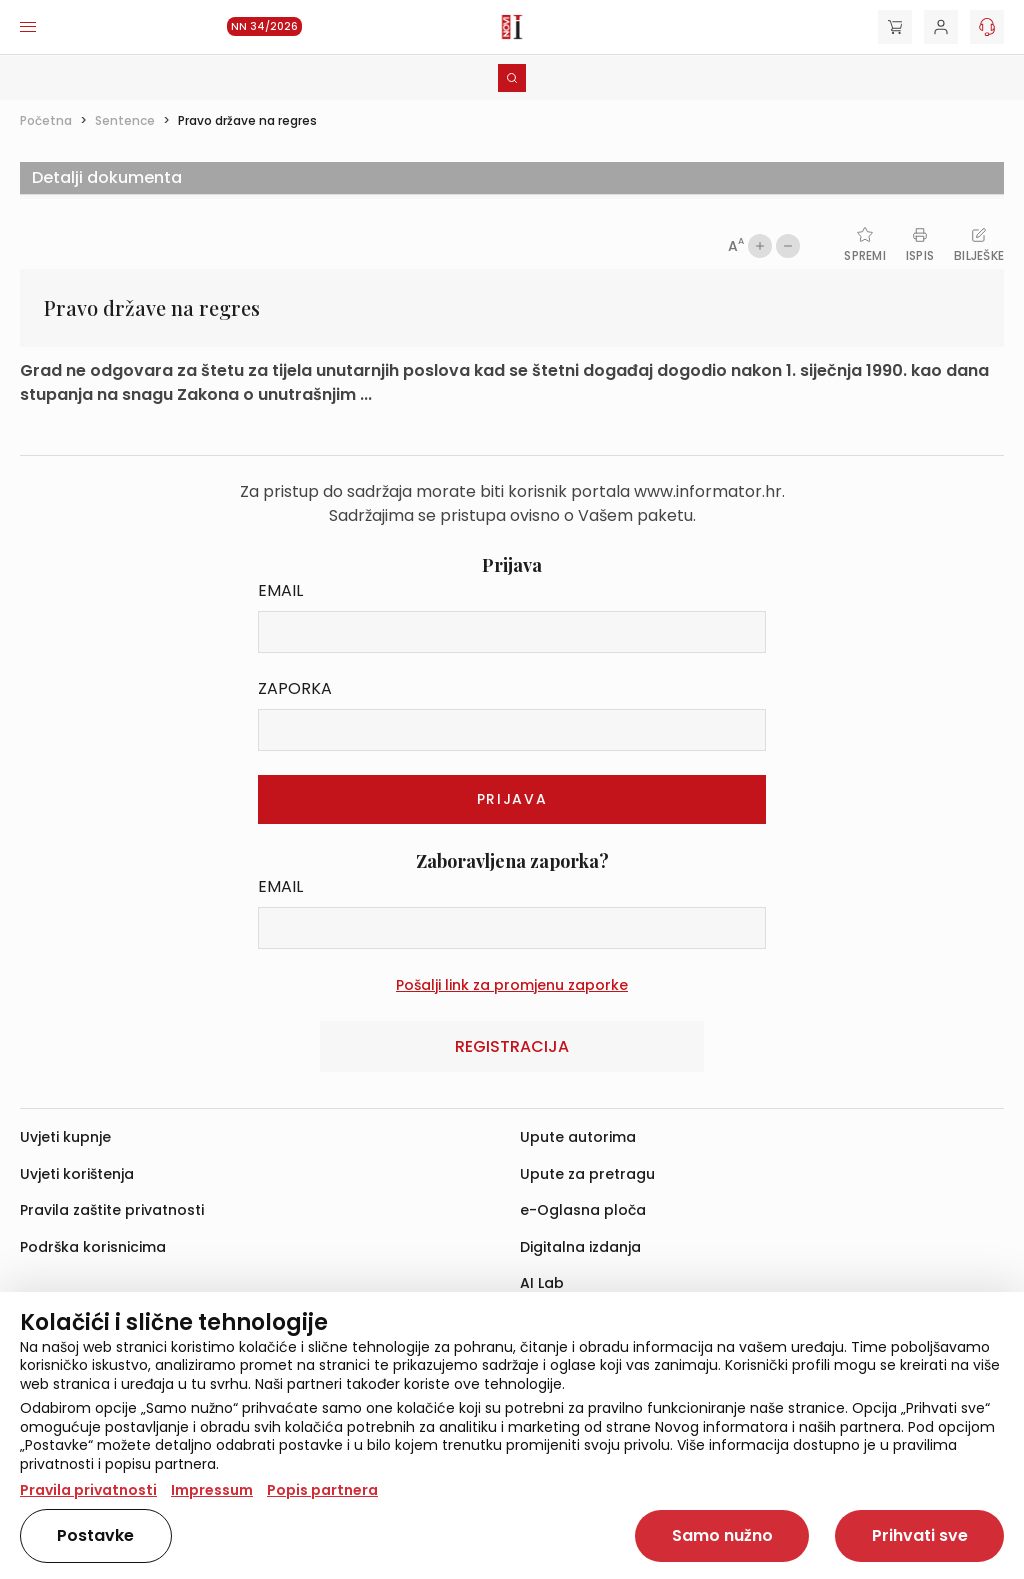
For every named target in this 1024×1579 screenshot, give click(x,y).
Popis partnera (322, 1490)
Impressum (212, 1490)
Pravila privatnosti (88, 1490)
